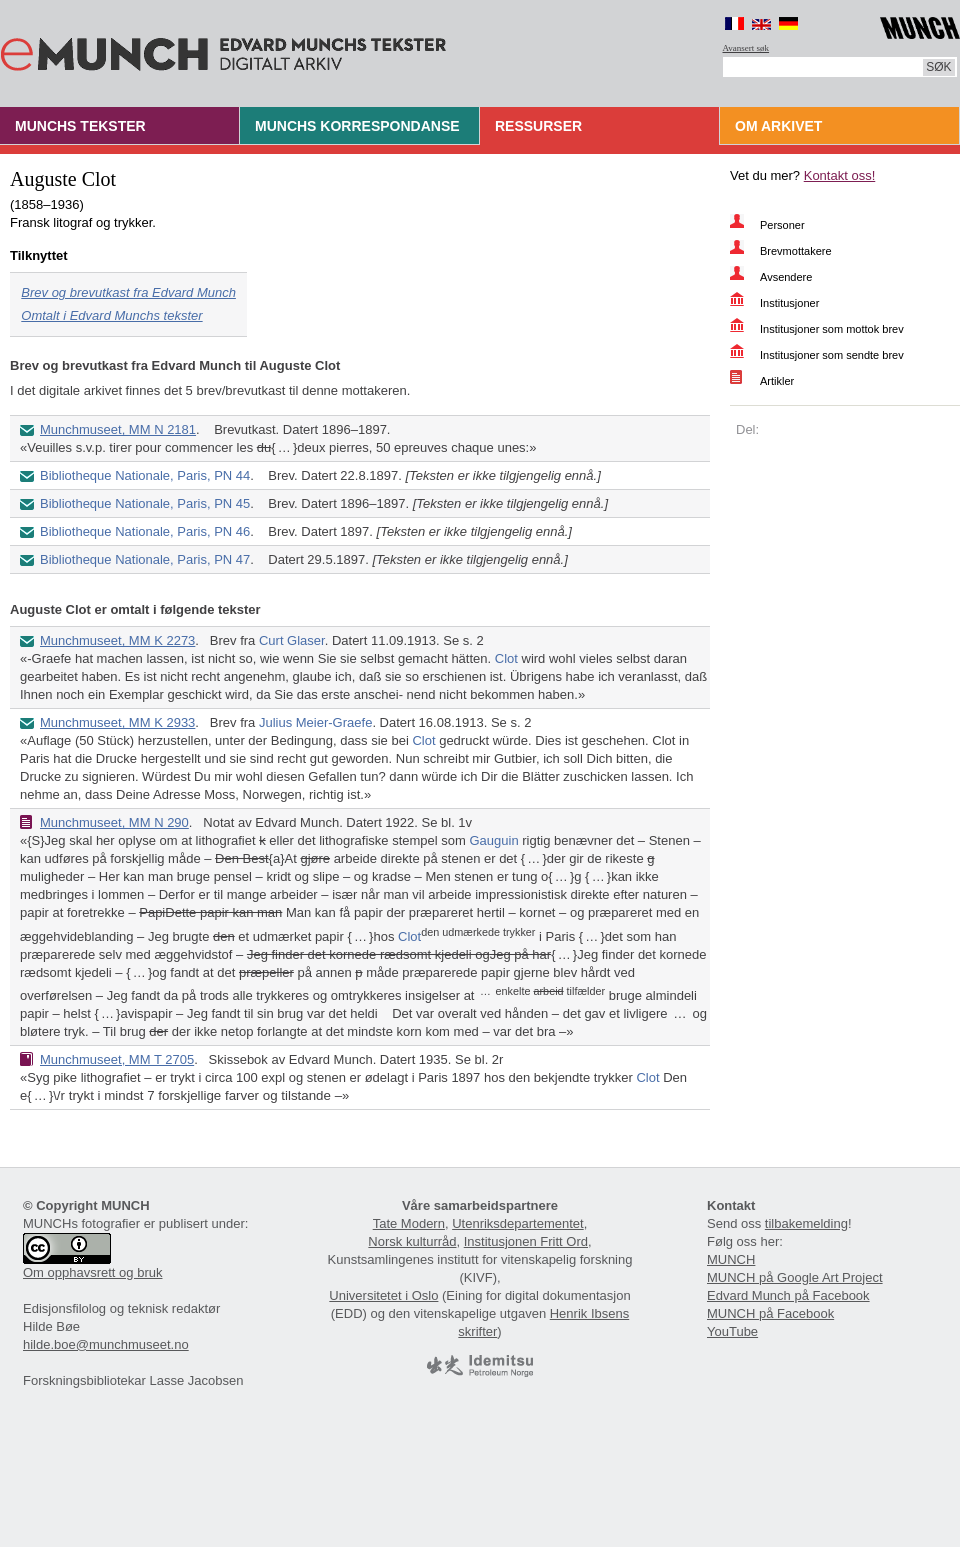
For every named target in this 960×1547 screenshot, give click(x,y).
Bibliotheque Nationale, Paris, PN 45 (145, 503)
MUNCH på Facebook (770, 1313)
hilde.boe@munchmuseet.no (106, 1344)
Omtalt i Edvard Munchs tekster (111, 315)
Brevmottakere (796, 251)
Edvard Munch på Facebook (788, 1295)
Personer (782, 225)
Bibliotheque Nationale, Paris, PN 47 (145, 559)
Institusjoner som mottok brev (832, 329)
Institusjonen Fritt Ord (526, 1241)
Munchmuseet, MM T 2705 (117, 1059)
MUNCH (731, 1259)
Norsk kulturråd (412, 1241)
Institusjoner (789, 303)
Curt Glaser (292, 640)
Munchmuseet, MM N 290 (114, 822)
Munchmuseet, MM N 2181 (118, 429)
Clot (506, 658)
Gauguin (493, 840)
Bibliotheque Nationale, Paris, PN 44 (145, 475)
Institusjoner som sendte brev (832, 355)
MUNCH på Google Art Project (795, 1277)
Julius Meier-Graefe (315, 722)
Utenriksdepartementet (518, 1223)
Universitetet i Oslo (383, 1295)
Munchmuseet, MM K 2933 (117, 722)
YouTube (732, 1331)
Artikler (777, 381)
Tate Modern (409, 1223)
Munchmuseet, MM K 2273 (117, 640)
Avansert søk (746, 48)
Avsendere (786, 277)
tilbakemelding (806, 1223)
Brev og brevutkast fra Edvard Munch (128, 292)
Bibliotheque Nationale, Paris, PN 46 (145, 531)
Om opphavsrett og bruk (92, 1272)
